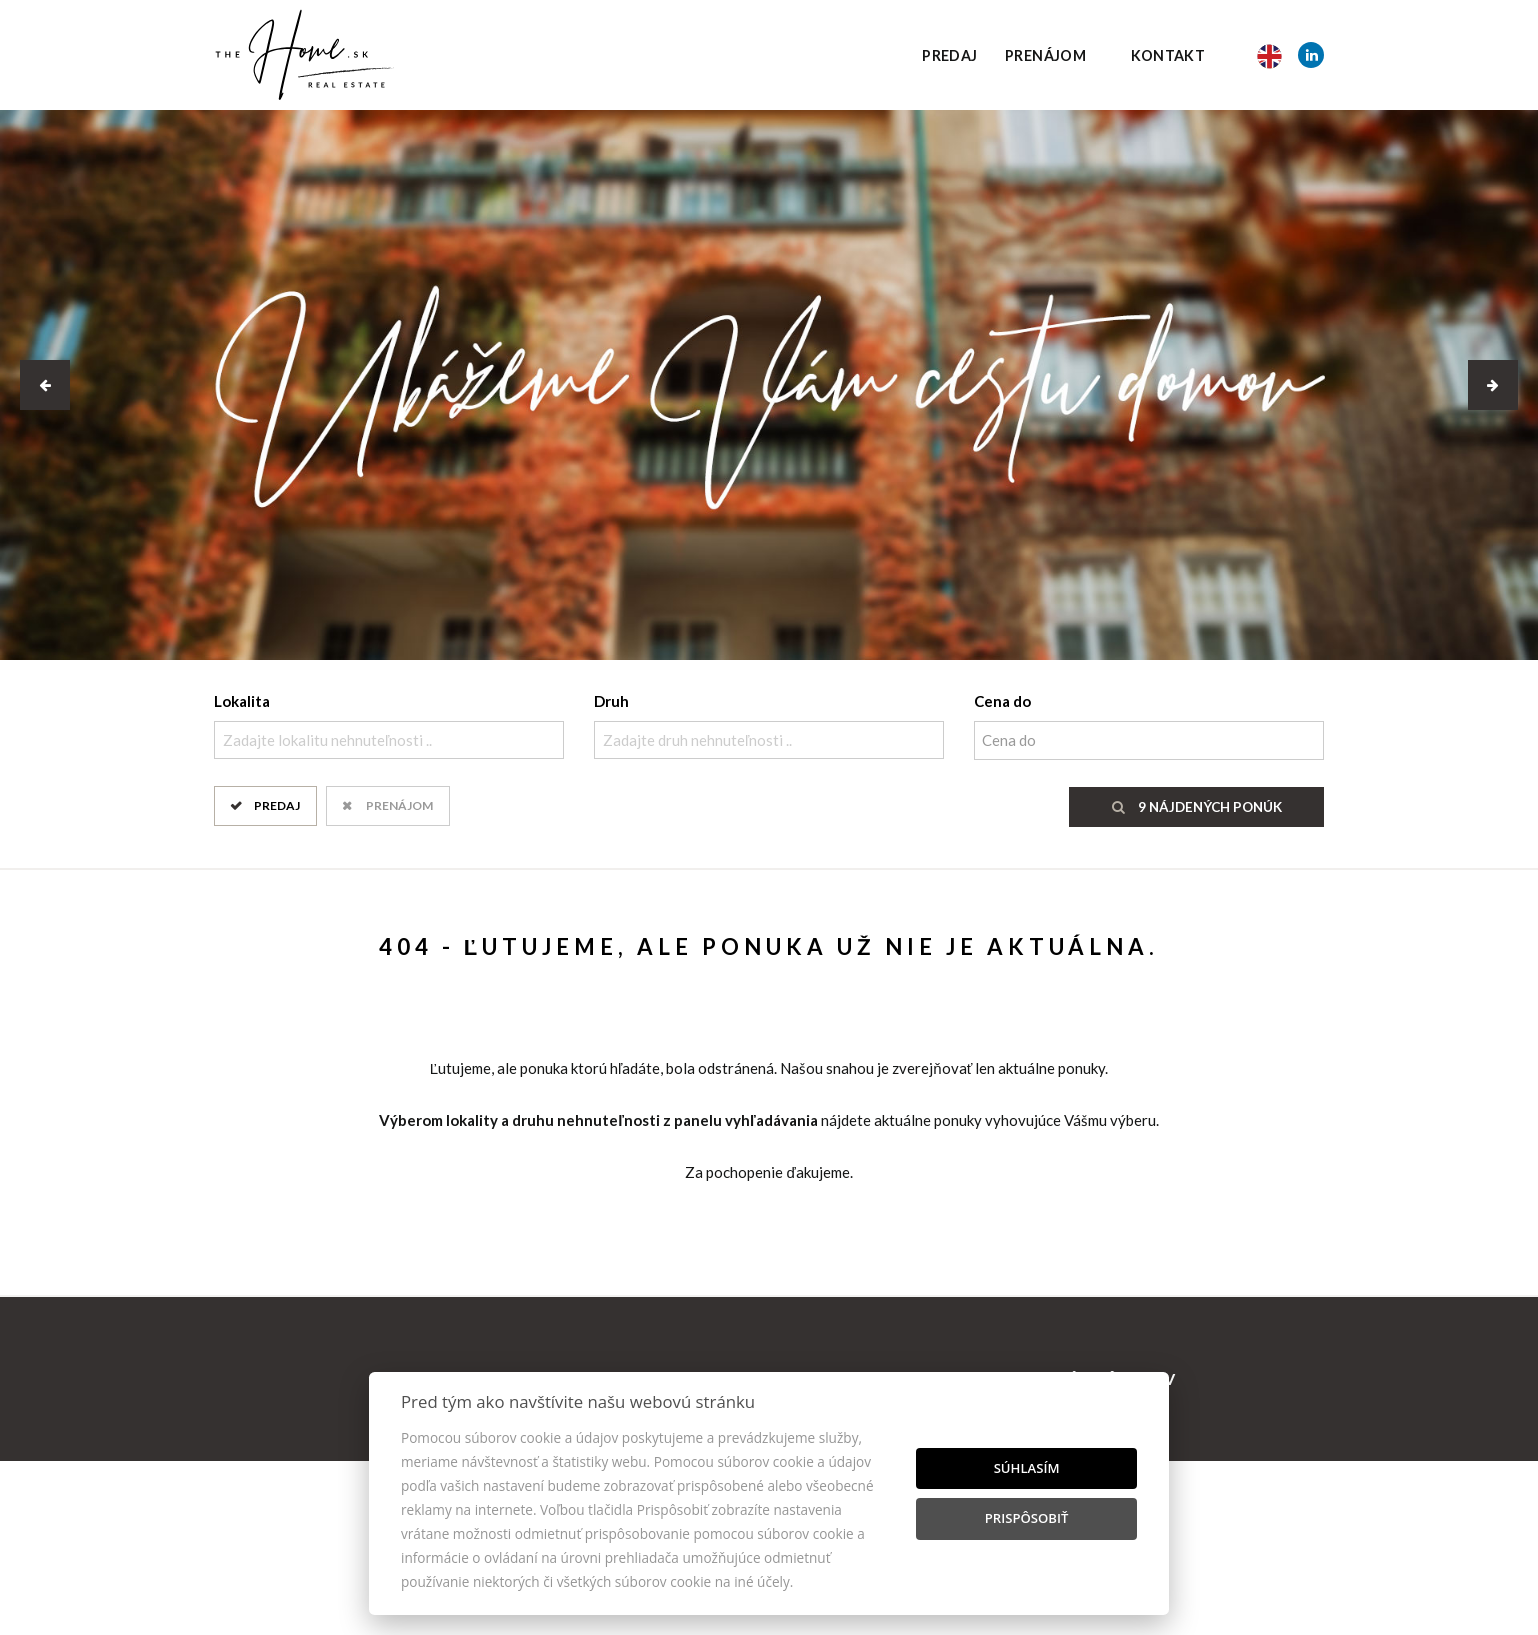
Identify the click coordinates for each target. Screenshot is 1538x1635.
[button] (45, 385)
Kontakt (1168, 55)
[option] (769, 385)
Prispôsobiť (1027, 1518)
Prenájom (1045, 55)
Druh (611, 701)
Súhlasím (1027, 1468)
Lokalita (242, 701)
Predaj (949, 55)
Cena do (1002, 701)
